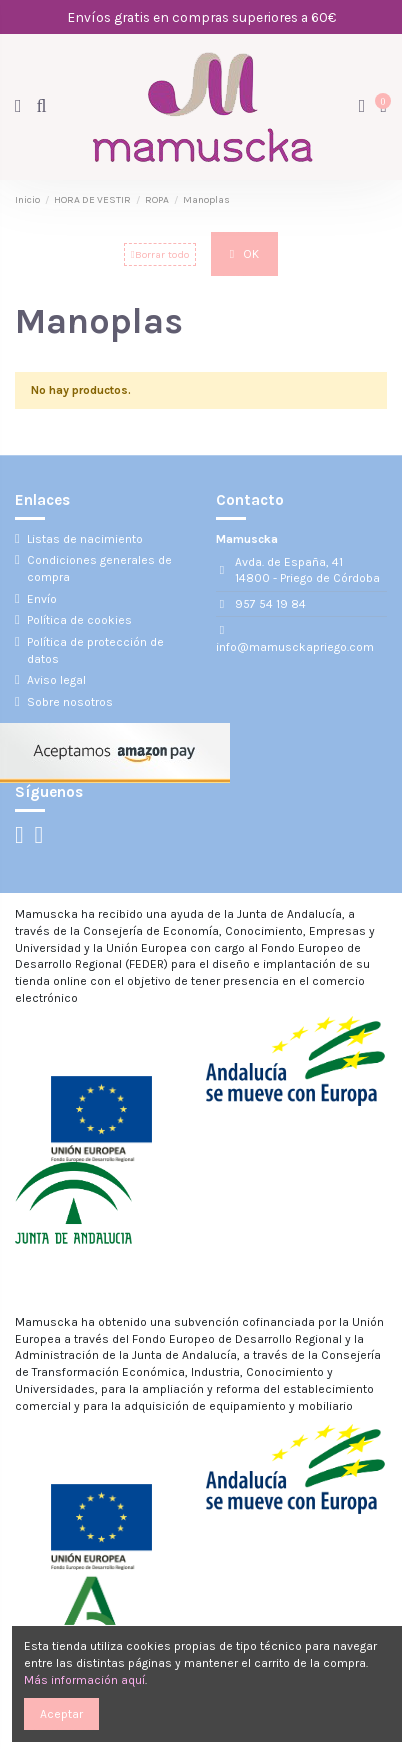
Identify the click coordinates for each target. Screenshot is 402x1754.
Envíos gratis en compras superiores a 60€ (201, 17)
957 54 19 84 (270, 604)
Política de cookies (79, 620)
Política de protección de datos (95, 650)
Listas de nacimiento (85, 539)
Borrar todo (160, 254)
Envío (42, 599)
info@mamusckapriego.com (295, 647)
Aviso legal (56, 680)
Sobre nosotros (70, 702)
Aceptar (61, 1714)
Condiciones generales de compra (99, 568)
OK (244, 254)
